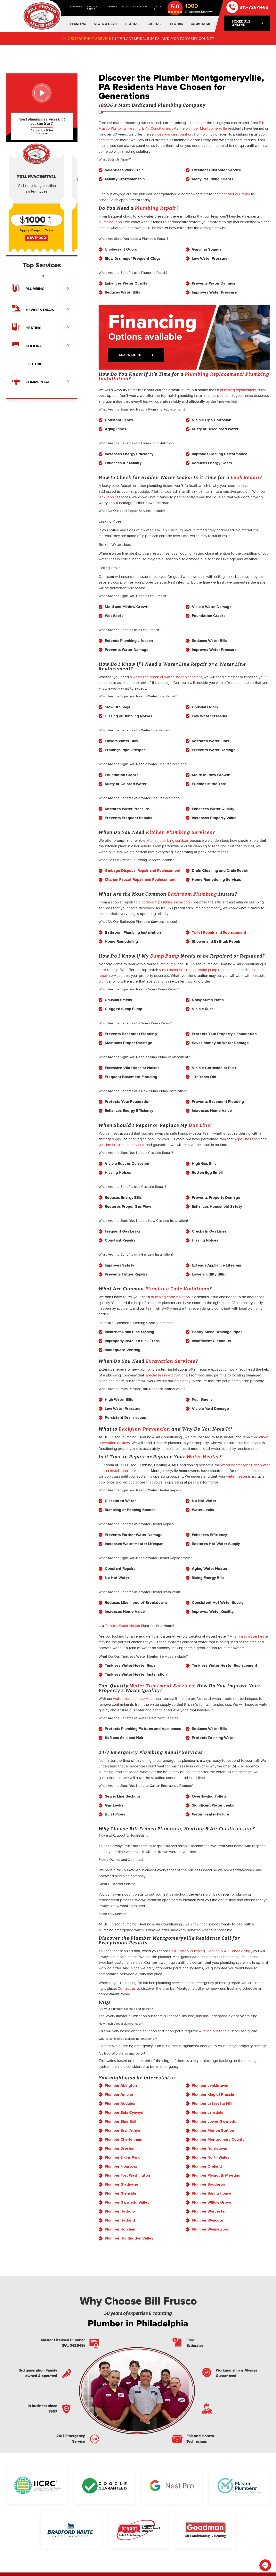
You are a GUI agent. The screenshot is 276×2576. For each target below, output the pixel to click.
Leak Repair (245, 847)
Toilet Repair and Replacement (219, 1302)
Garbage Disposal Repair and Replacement (143, 1240)
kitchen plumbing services (167, 1210)
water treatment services (133, 2068)
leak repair (107, 866)
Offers (112, 6)
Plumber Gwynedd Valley (127, 2572)
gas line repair (248, 1508)
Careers (76, 6)
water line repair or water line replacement (167, 1046)
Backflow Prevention (144, 1798)
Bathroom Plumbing (192, 1263)
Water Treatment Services (162, 2055)
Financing (140, 6)
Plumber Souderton (209, 2553)
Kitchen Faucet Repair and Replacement (140, 1249)
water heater (236, 1846)
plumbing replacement (238, 759)
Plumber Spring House (211, 2562)
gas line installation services (121, 1514)
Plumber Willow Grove (211, 2572)
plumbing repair (111, 222)
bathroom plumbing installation (167, 1271)
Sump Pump (164, 1325)
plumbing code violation (170, 1666)
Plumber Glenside (120, 2562)
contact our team (236, 194)
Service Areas (92, 8)
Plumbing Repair (155, 208)
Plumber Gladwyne (121, 2553)
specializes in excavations (166, 1744)
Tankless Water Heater (122, 1995)
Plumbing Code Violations (177, 1658)
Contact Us (157, 8)
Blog (125, 6)
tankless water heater (251, 2005)
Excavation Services (171, 1730)
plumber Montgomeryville (206, 128)
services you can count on (171, 134)
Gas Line (199, 1494)
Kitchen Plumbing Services (179, 1201)
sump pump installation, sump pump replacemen (198, 1339)
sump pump (166, 1333)
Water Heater (203, 1826)
